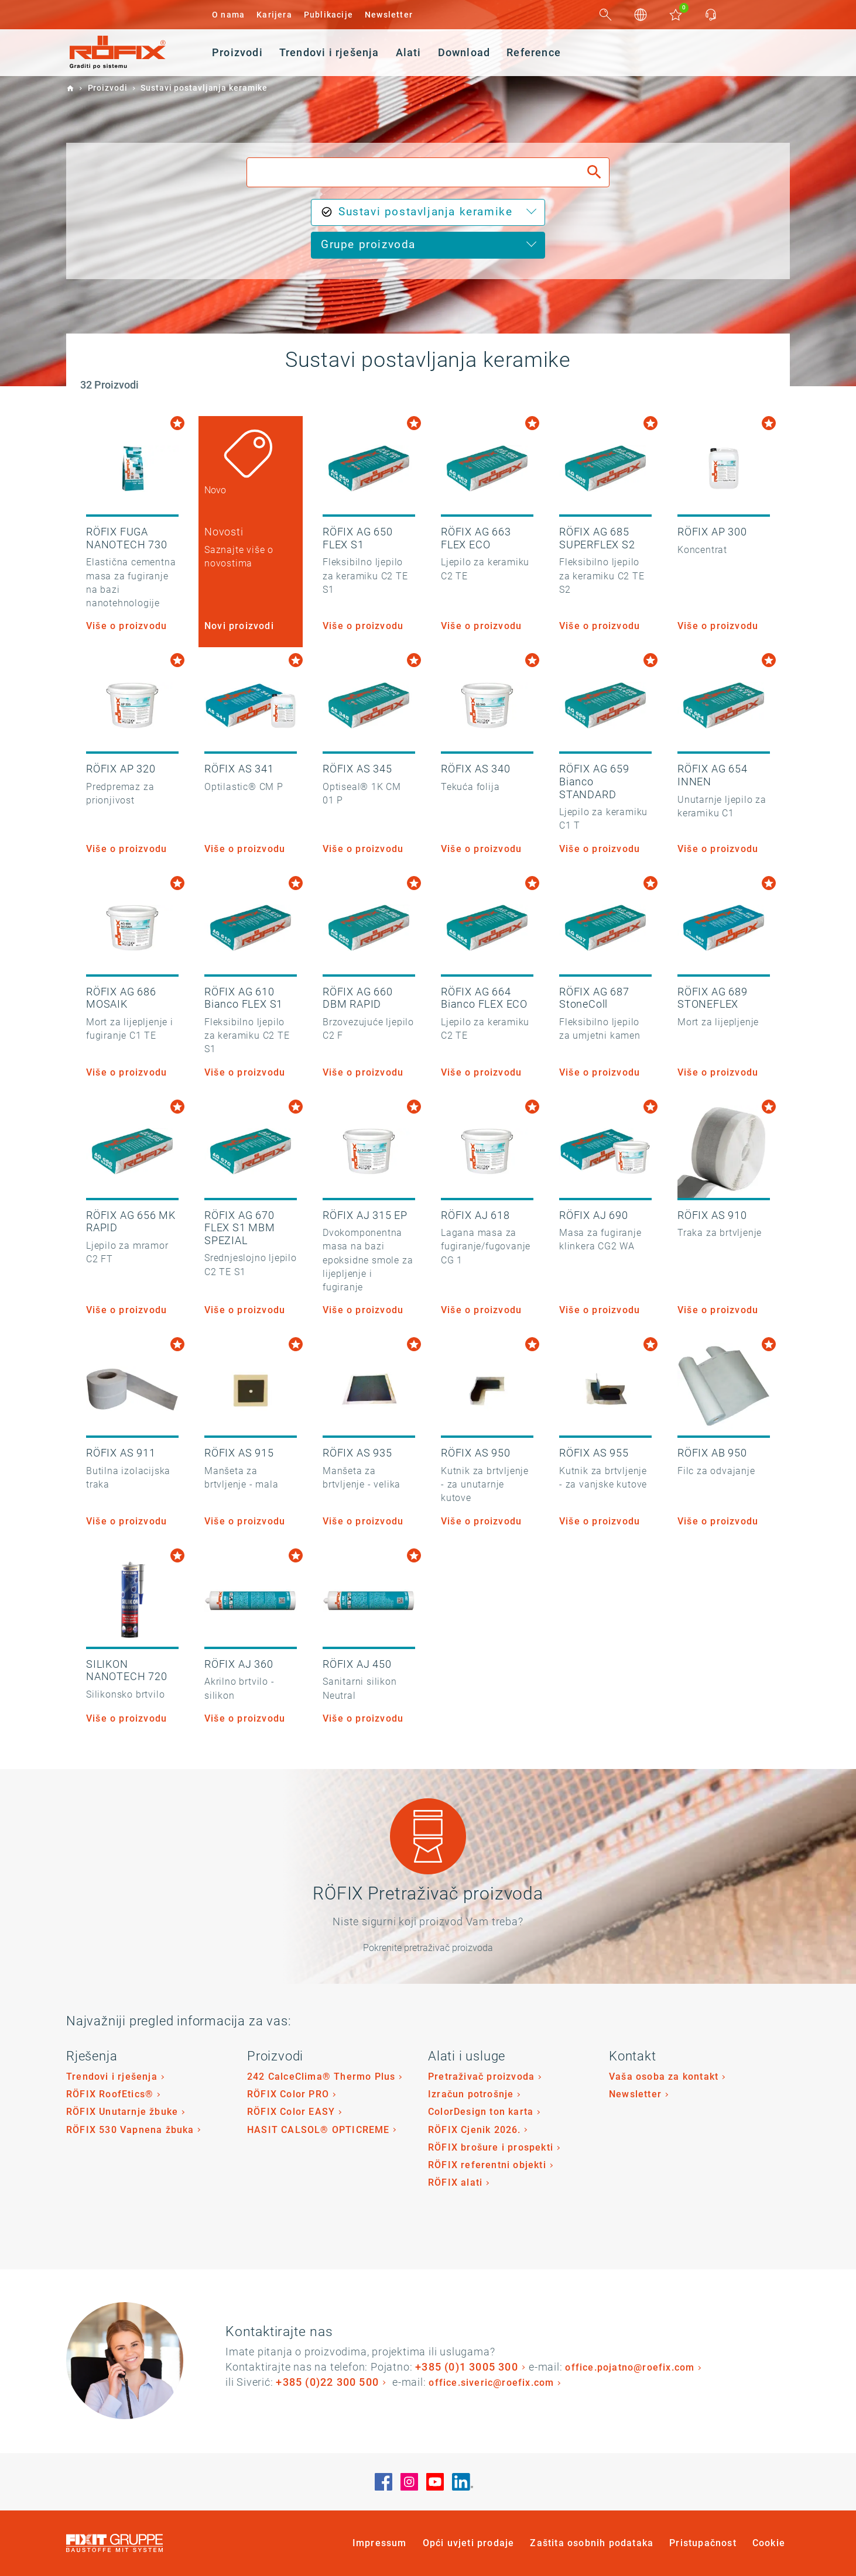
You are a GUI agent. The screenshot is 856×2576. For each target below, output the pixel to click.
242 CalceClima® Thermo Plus (321, 2076)
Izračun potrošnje (470, 2094)
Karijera (274, 14)
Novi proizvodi (239, 625)
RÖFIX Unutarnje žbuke (122, 2111)
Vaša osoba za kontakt (663, 2076)
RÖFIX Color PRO (288, 2094)
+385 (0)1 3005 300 (466, 2367)
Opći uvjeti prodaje (469, 2542)
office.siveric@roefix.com (491, 2382)
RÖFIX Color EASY (291, 2111)
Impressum (379, 2542)
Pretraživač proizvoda (481, 2076)
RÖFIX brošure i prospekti (490, 2147)
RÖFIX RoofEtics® (109, 2094)
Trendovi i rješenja (111, 2076)
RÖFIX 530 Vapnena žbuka (130, 2129)
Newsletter (389, 14)
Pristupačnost (703, 2542)
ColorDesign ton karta (480, 2111)
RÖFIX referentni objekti (487, 2164)
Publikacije (328, 14)
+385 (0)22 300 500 (327, 2382)
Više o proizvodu (126, 625)
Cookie (768, 2542)
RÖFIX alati (455, 2182)
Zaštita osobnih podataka (591, 2542)
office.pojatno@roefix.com (629, 2367)
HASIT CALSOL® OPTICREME (318, 2129)
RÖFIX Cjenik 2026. (474, 2129)
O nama (228, 14)
